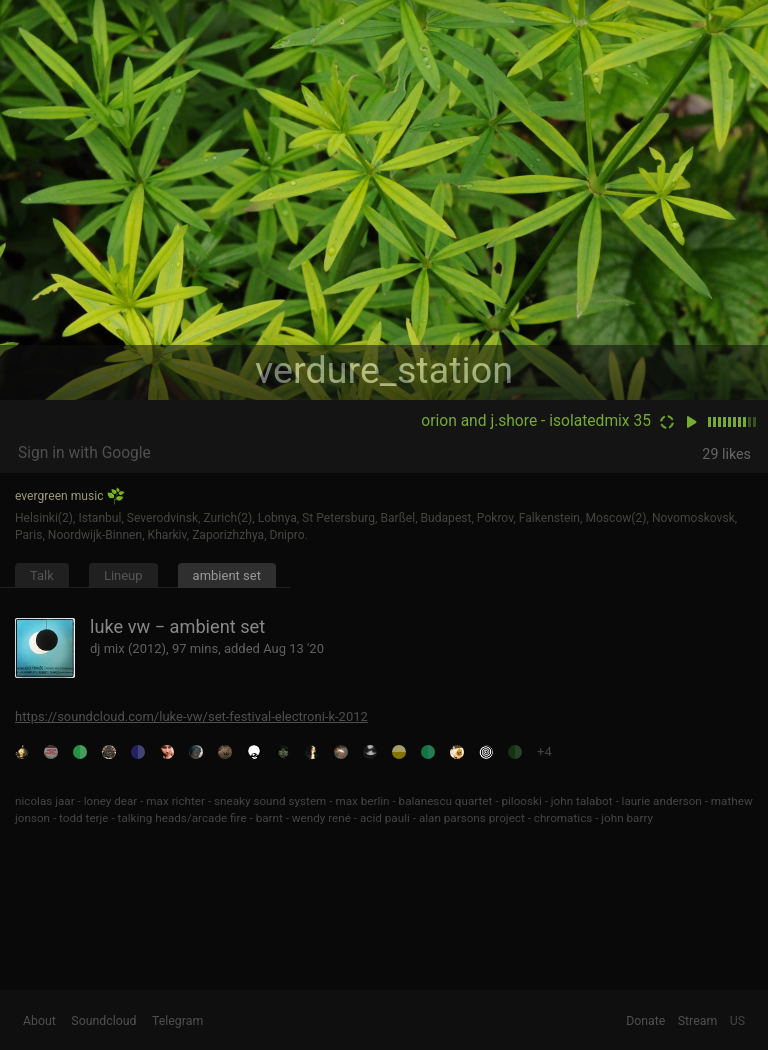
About (39, 1021)
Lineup (123, 575)
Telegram (177, 1021)
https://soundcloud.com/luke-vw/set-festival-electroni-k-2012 (191, 716)
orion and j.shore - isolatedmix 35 (536, 421)
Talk (42, 575)
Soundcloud (103, 1021)
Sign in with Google (84, 453)
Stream (698, 1021)
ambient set (227, 575)
